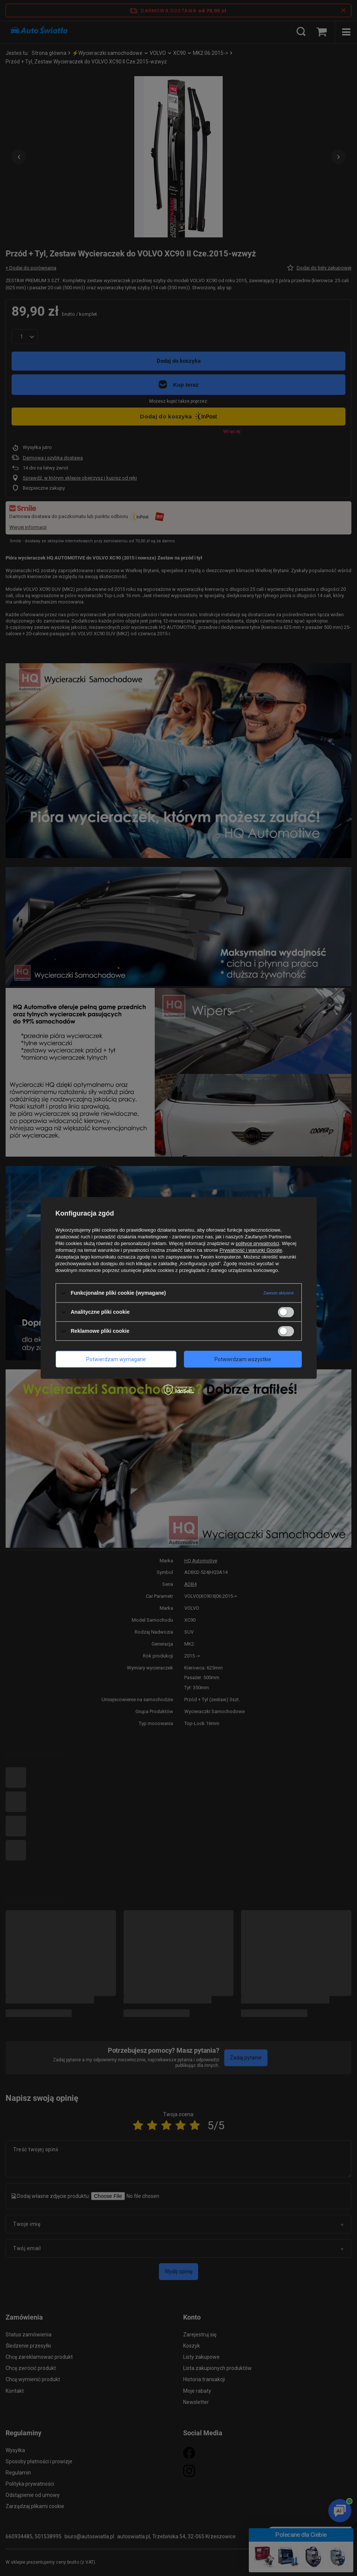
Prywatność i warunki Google (251, 1250)
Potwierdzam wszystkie (242, 1359)
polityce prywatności (257, 1243)
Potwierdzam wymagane (116, 1359)
